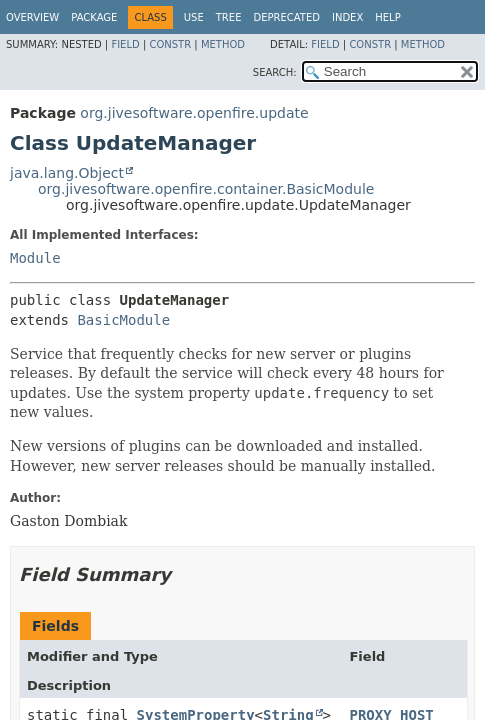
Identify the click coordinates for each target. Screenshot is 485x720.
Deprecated (286, 17)
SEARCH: (275, 72)
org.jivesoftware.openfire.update (194, 113)
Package (94, 17)
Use (194, 17)
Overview (32, 17)
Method (223, 44)
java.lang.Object (67, 173)
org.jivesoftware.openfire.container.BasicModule (206, 189)
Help (387, 17)
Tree (229, 17)
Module (35, 258)
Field (125, 44)
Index (347, 17)
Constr (170, 44)
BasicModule (123, 320)
